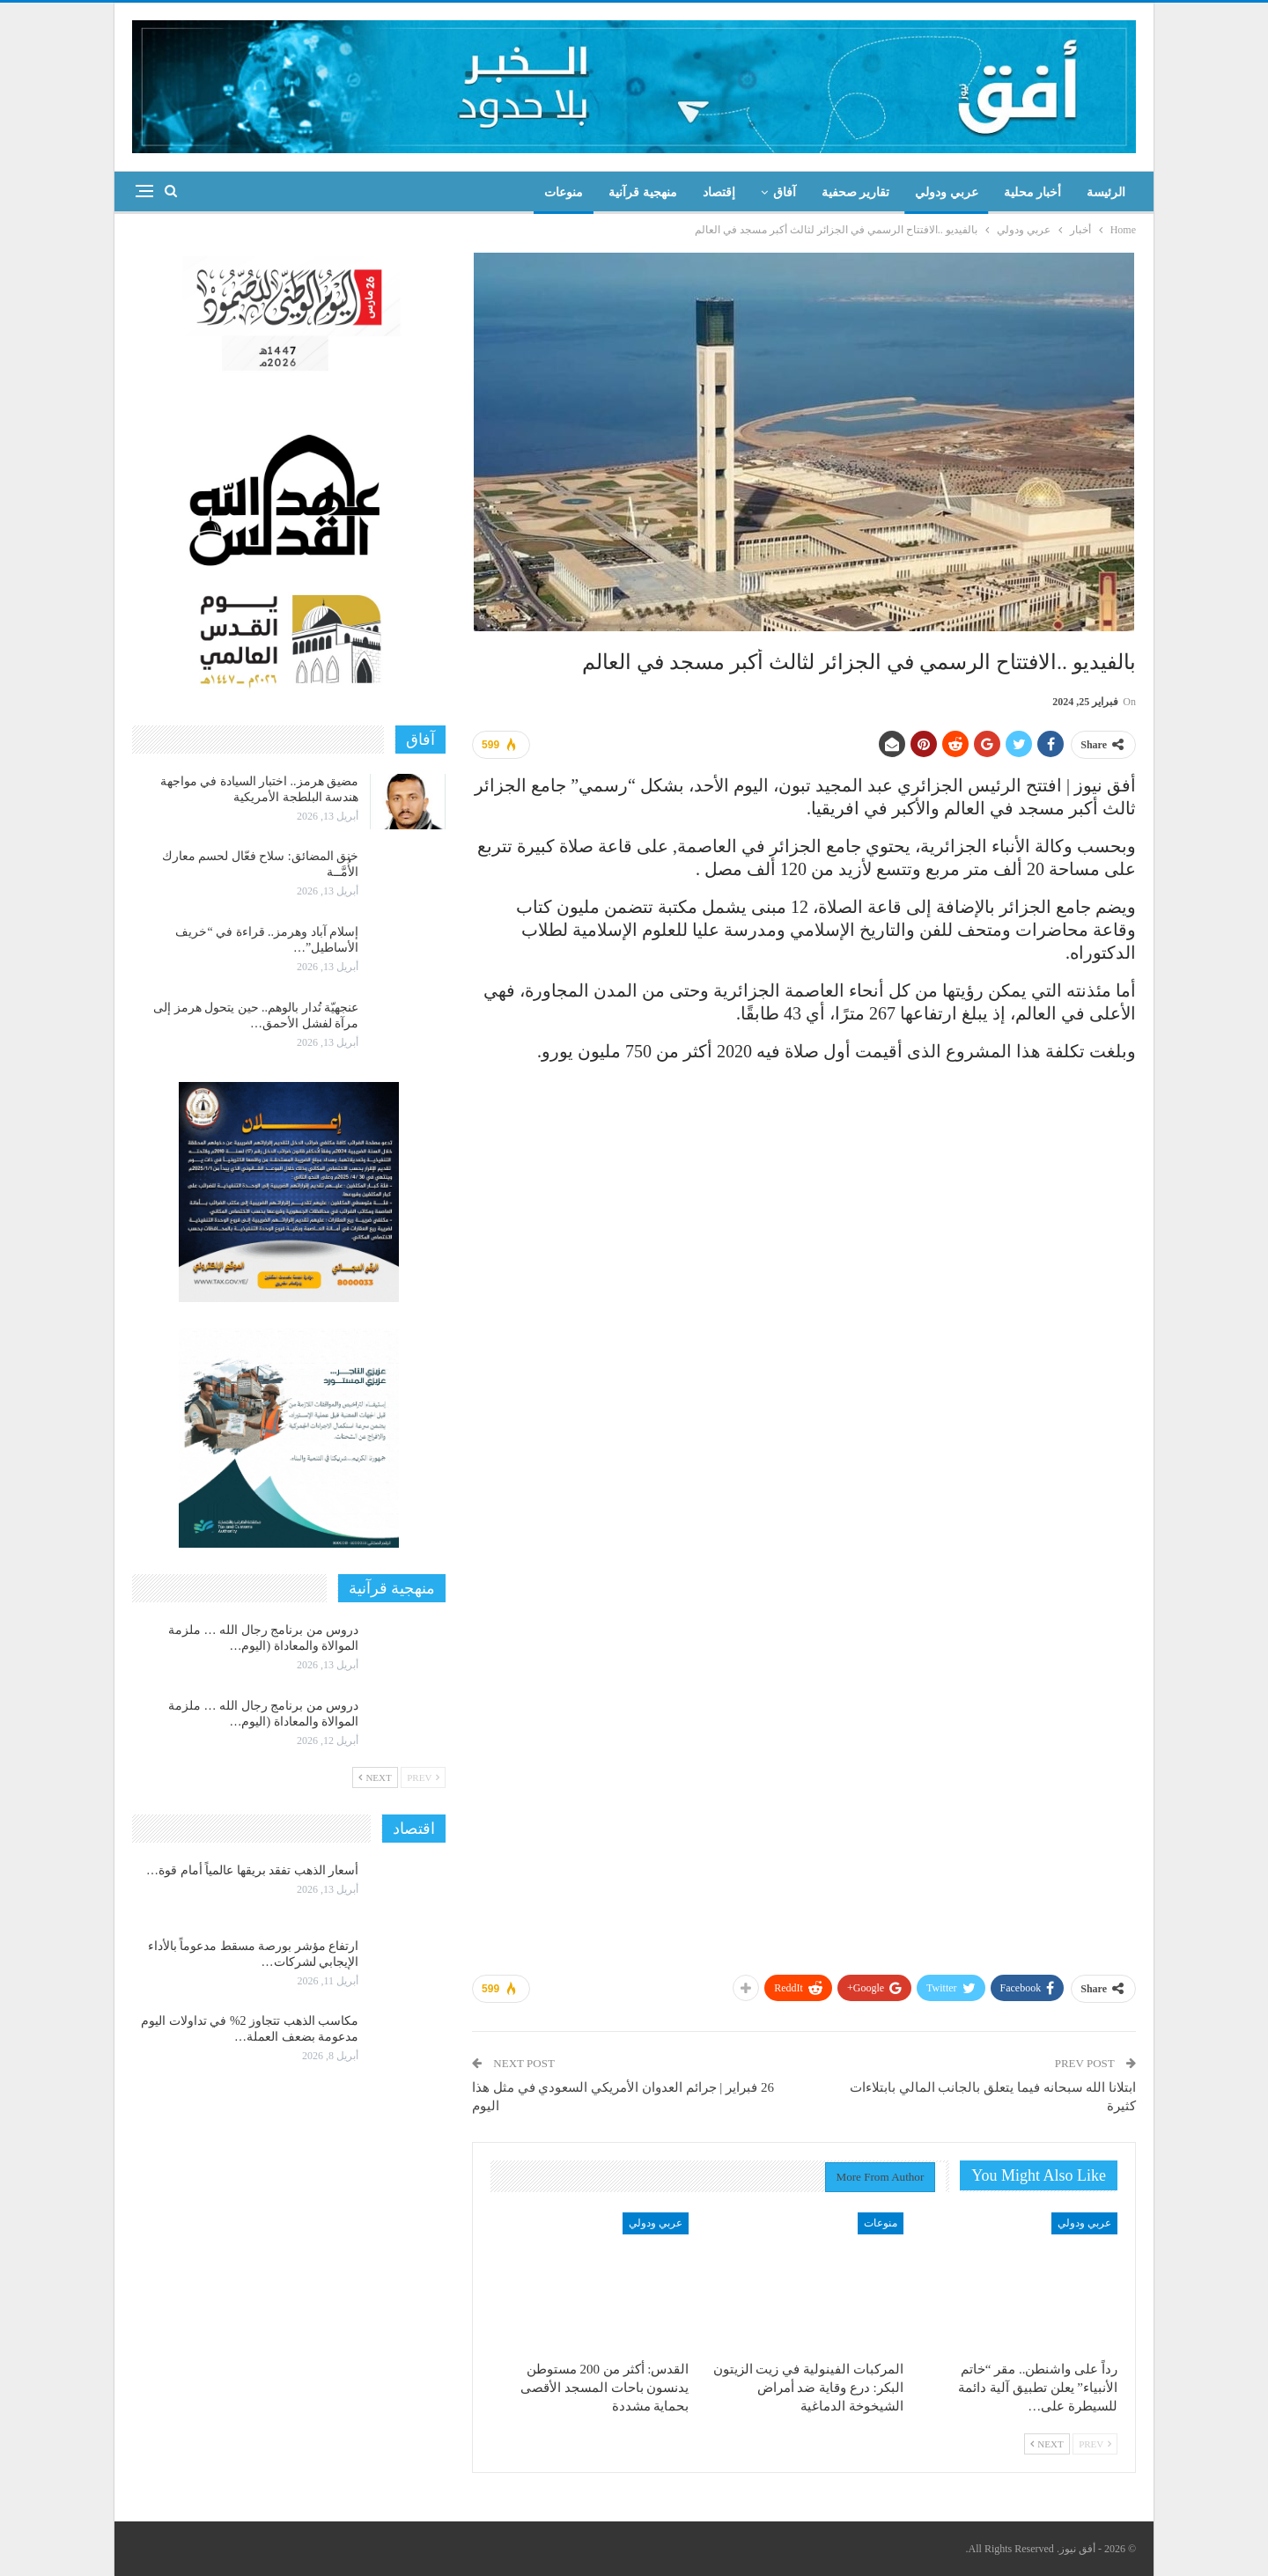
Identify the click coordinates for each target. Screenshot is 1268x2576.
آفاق (784, 192)
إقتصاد (719, 192)
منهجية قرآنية (642, 192)
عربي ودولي (946, 192)
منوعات (563, 192)
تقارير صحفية (856, 192)
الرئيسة (1106, 192)
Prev (1095, 2444)
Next (1047, 2444)
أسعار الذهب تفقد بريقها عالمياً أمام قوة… (252, 1870)
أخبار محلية (1033, 192)
